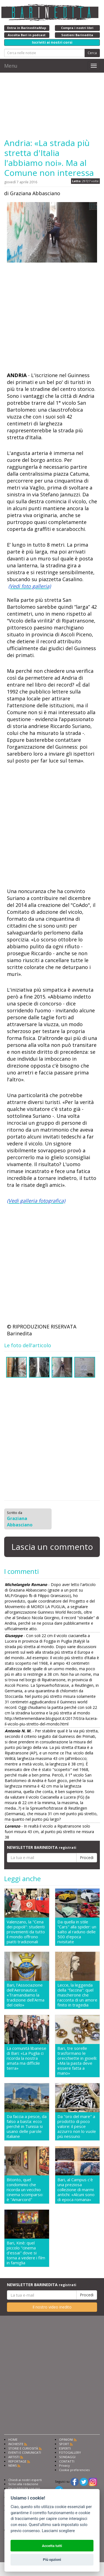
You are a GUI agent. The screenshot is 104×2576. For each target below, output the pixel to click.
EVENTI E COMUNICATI (24, 2452)
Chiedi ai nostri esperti (25, 2480)
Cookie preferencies (74, 2470)
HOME (12, 2439)
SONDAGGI (67, 2457)
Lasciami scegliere (58, 2531)
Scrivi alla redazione (23, 2484)
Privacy (64, 2465)
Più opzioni (52, 2560)
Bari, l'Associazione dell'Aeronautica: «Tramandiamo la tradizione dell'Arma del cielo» (25, 1994)
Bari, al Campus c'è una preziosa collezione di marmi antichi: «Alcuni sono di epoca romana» (76, 2189)
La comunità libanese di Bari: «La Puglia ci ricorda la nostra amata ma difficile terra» (26, 2058)
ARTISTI (13, 2457)
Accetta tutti (52, 2546)
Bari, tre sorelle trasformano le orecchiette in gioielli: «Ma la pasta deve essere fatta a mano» (77, 2060)
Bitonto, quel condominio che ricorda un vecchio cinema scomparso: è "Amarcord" (25, 2189)
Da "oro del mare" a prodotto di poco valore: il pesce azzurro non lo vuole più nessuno (76, 2126)
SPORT (64, 2444)
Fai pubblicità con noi (24, 2488)
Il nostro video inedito (52, 2307)
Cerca (92, 53)
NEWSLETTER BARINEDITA (41, 1847)
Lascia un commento (52, 1546)
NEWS (12, 2465)
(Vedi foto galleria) (29, 586)
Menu (10, 65)
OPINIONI (66, 2439)
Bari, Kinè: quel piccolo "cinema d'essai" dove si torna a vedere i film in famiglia (26, 2252)
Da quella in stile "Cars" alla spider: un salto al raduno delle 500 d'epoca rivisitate (76, 1931)
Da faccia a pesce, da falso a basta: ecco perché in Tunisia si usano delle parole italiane (27, 2126)
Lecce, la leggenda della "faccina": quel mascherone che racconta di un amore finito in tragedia (77, 1994)
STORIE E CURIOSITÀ (23, 2448)
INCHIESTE (15, 2444)
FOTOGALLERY (70, 2452)
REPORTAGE (17, 2461)
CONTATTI (66, 2461)
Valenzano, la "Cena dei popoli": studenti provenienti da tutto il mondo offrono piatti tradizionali (26, 1931)
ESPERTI (65, 2448)
